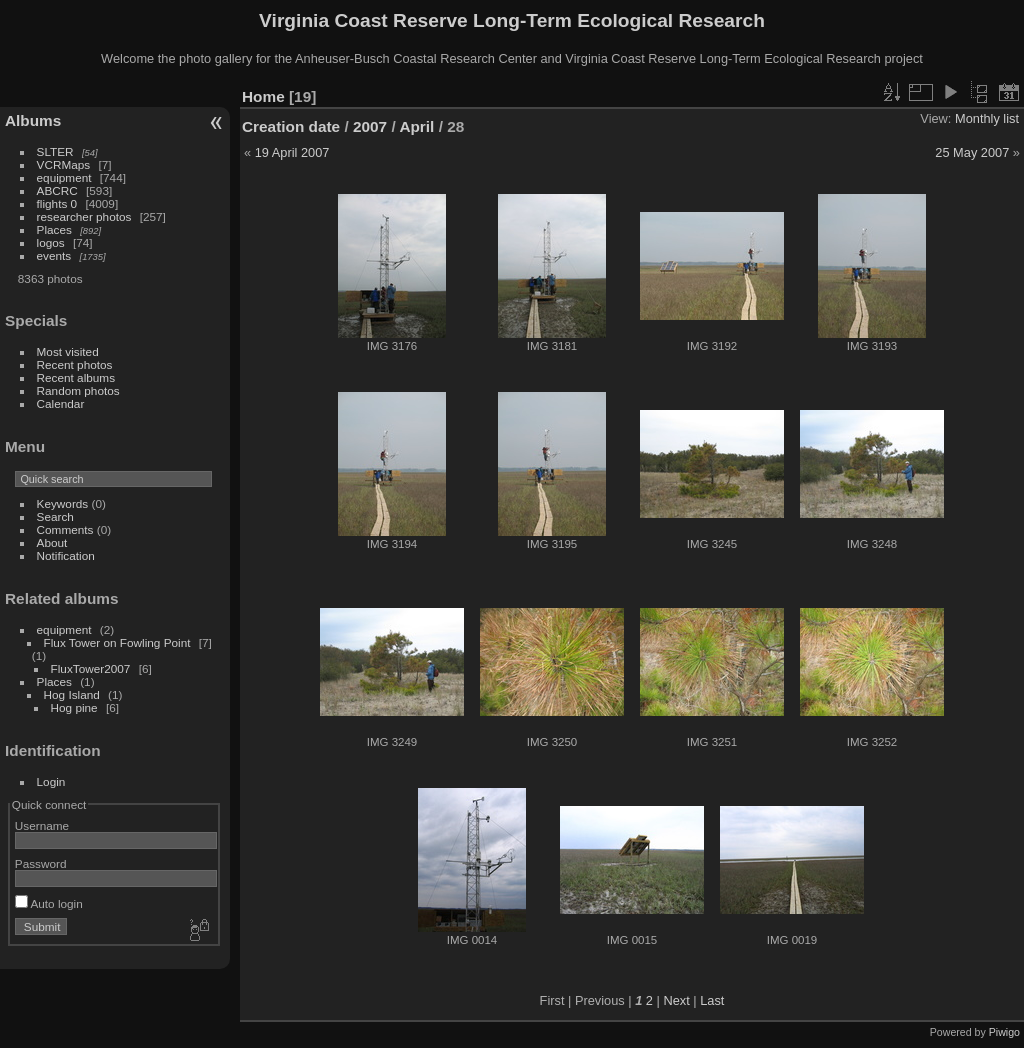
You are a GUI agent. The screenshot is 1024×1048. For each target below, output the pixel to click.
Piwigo (1004, 1032)
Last (712, 1000)
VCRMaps (64, 164)
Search (55, 516)
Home (263, 96)
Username (42, 825)
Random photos (78, 390)
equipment (64, 177)
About (52, 542)
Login (51, 781)
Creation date (291, 126)
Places (54, 229)
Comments (65, 529)
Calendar (61, 403)
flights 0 (57, 203)
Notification (66, 555)
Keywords (63, 503)
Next (676, 1000)
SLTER (55, 151)
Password (41, 863)
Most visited (68, 351)
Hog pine (74, 707)
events (54, 255)
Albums (33, 120)
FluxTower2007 (91, 668)
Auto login (49, 903)
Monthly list (987, 118)
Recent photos (75, 364)
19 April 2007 (292, 152)
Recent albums (76, 377)
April (416, 126)
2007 (370, 126)
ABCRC (57, 190)
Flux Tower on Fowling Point (117, 642)
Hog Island (72, 694)
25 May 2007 (972, 152)
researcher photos (84, 216)
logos (51, 242)
